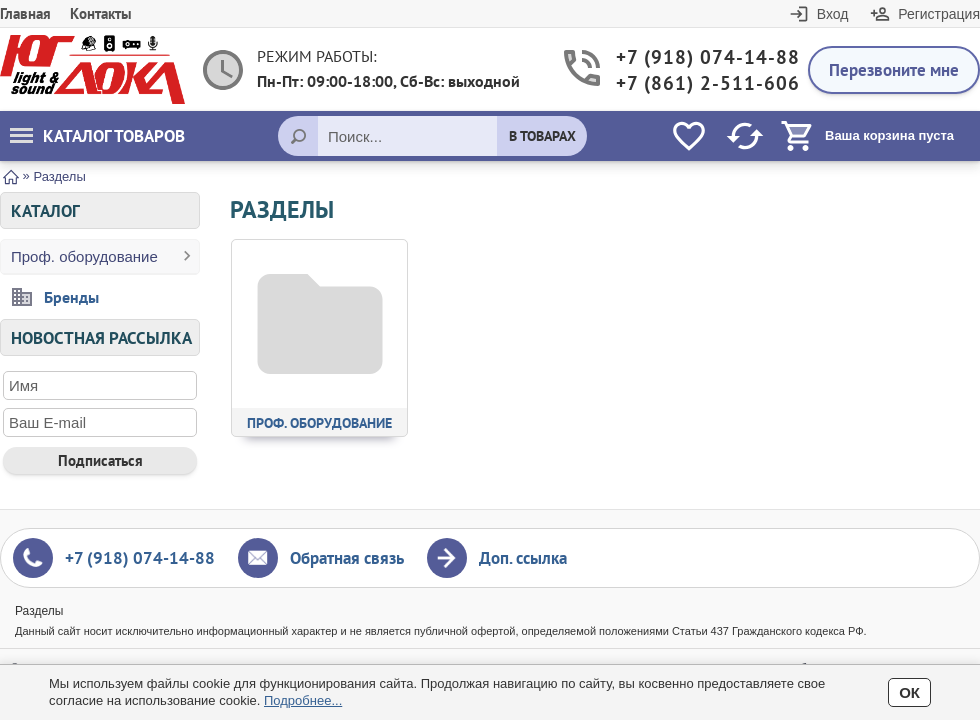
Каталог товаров (97, 136)
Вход (833, 14)
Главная (25, 13)
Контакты (101, 13)
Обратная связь (347, 558)
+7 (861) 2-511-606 (697, 83)
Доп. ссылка (523, 558)
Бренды (71, 297)
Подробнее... (303, 700)
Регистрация (939, 14)
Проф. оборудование (84, 256)
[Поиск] (298, 136)
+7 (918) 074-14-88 (697, 57)
